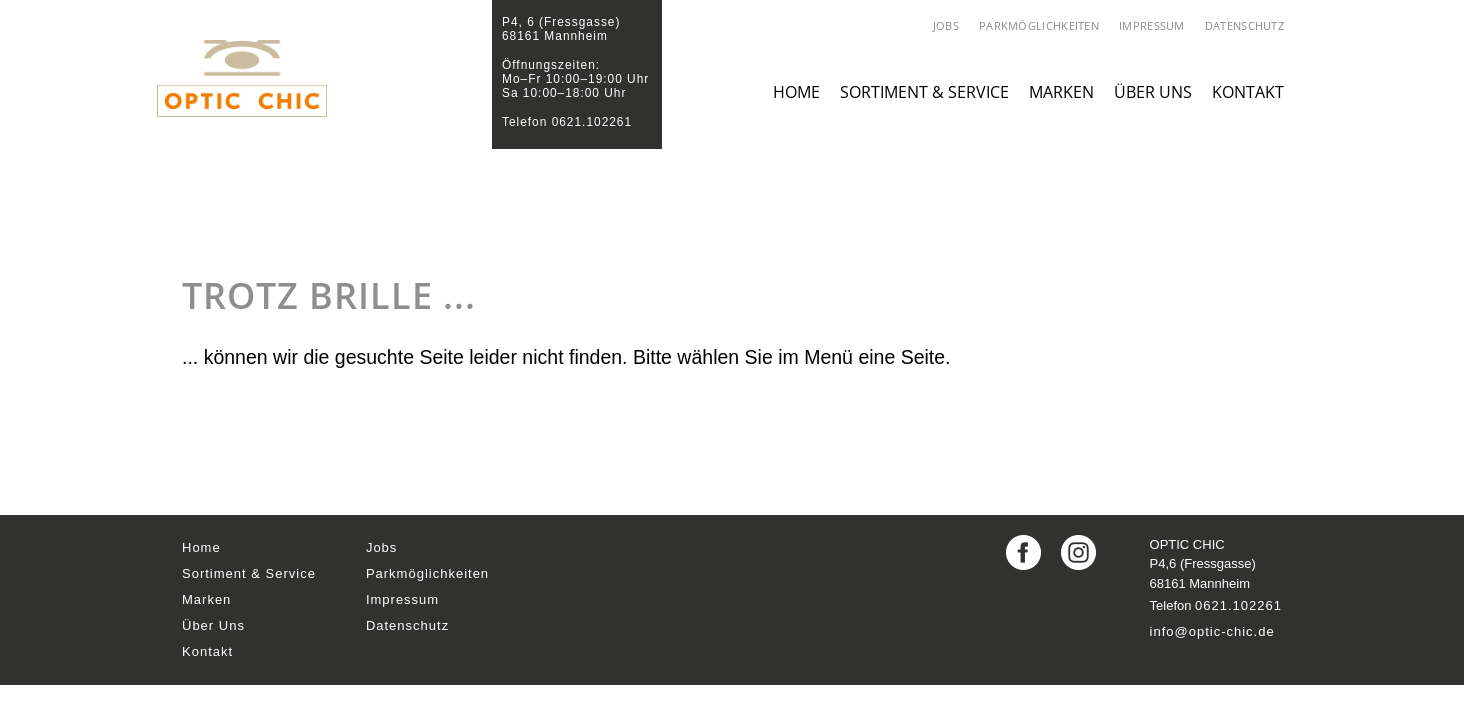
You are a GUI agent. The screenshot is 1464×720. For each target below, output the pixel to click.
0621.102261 (1238, 605)
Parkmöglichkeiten (1039, 25)
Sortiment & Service (924, 112)
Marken (1061, 112)
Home (796, 112)
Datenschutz (1244, 25)
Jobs (946, 25)
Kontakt (1248, 112)
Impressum (1152, 25)
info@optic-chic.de (1212, 631)
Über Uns (1153, 112)
